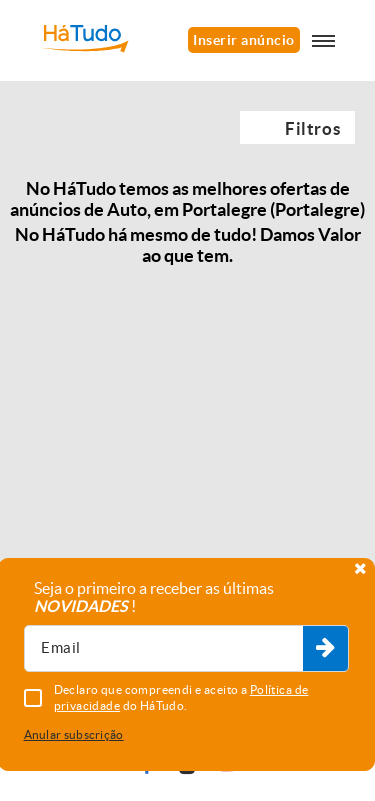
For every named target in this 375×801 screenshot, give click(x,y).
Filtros (312, 128)
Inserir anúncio (243, 40)
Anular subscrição (74, 734)
